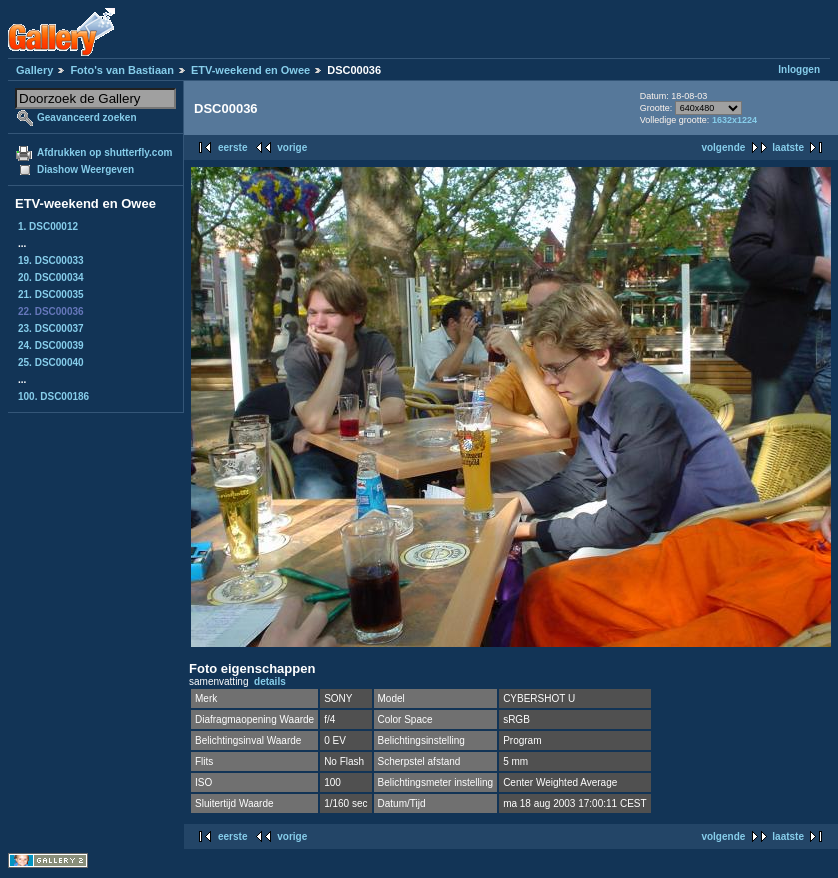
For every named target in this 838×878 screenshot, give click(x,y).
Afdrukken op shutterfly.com (104, 152)
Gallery (34, 70)
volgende (723, 147)
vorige (292, 147)
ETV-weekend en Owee (250, 70)
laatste (788, 147)
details (270, 681)
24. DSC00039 (51, 345)
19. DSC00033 (51, 260)
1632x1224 (734, 120)
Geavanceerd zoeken (87, 117)
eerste (232, 147)
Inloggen (799, 69)
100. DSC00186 (53, 396)
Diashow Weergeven (85, 169)
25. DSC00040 (51, 362)
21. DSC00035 (51, 294)
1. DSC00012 (48, 226)
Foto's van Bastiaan (121, 70)
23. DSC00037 (51, 328)
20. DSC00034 (51, 277)
